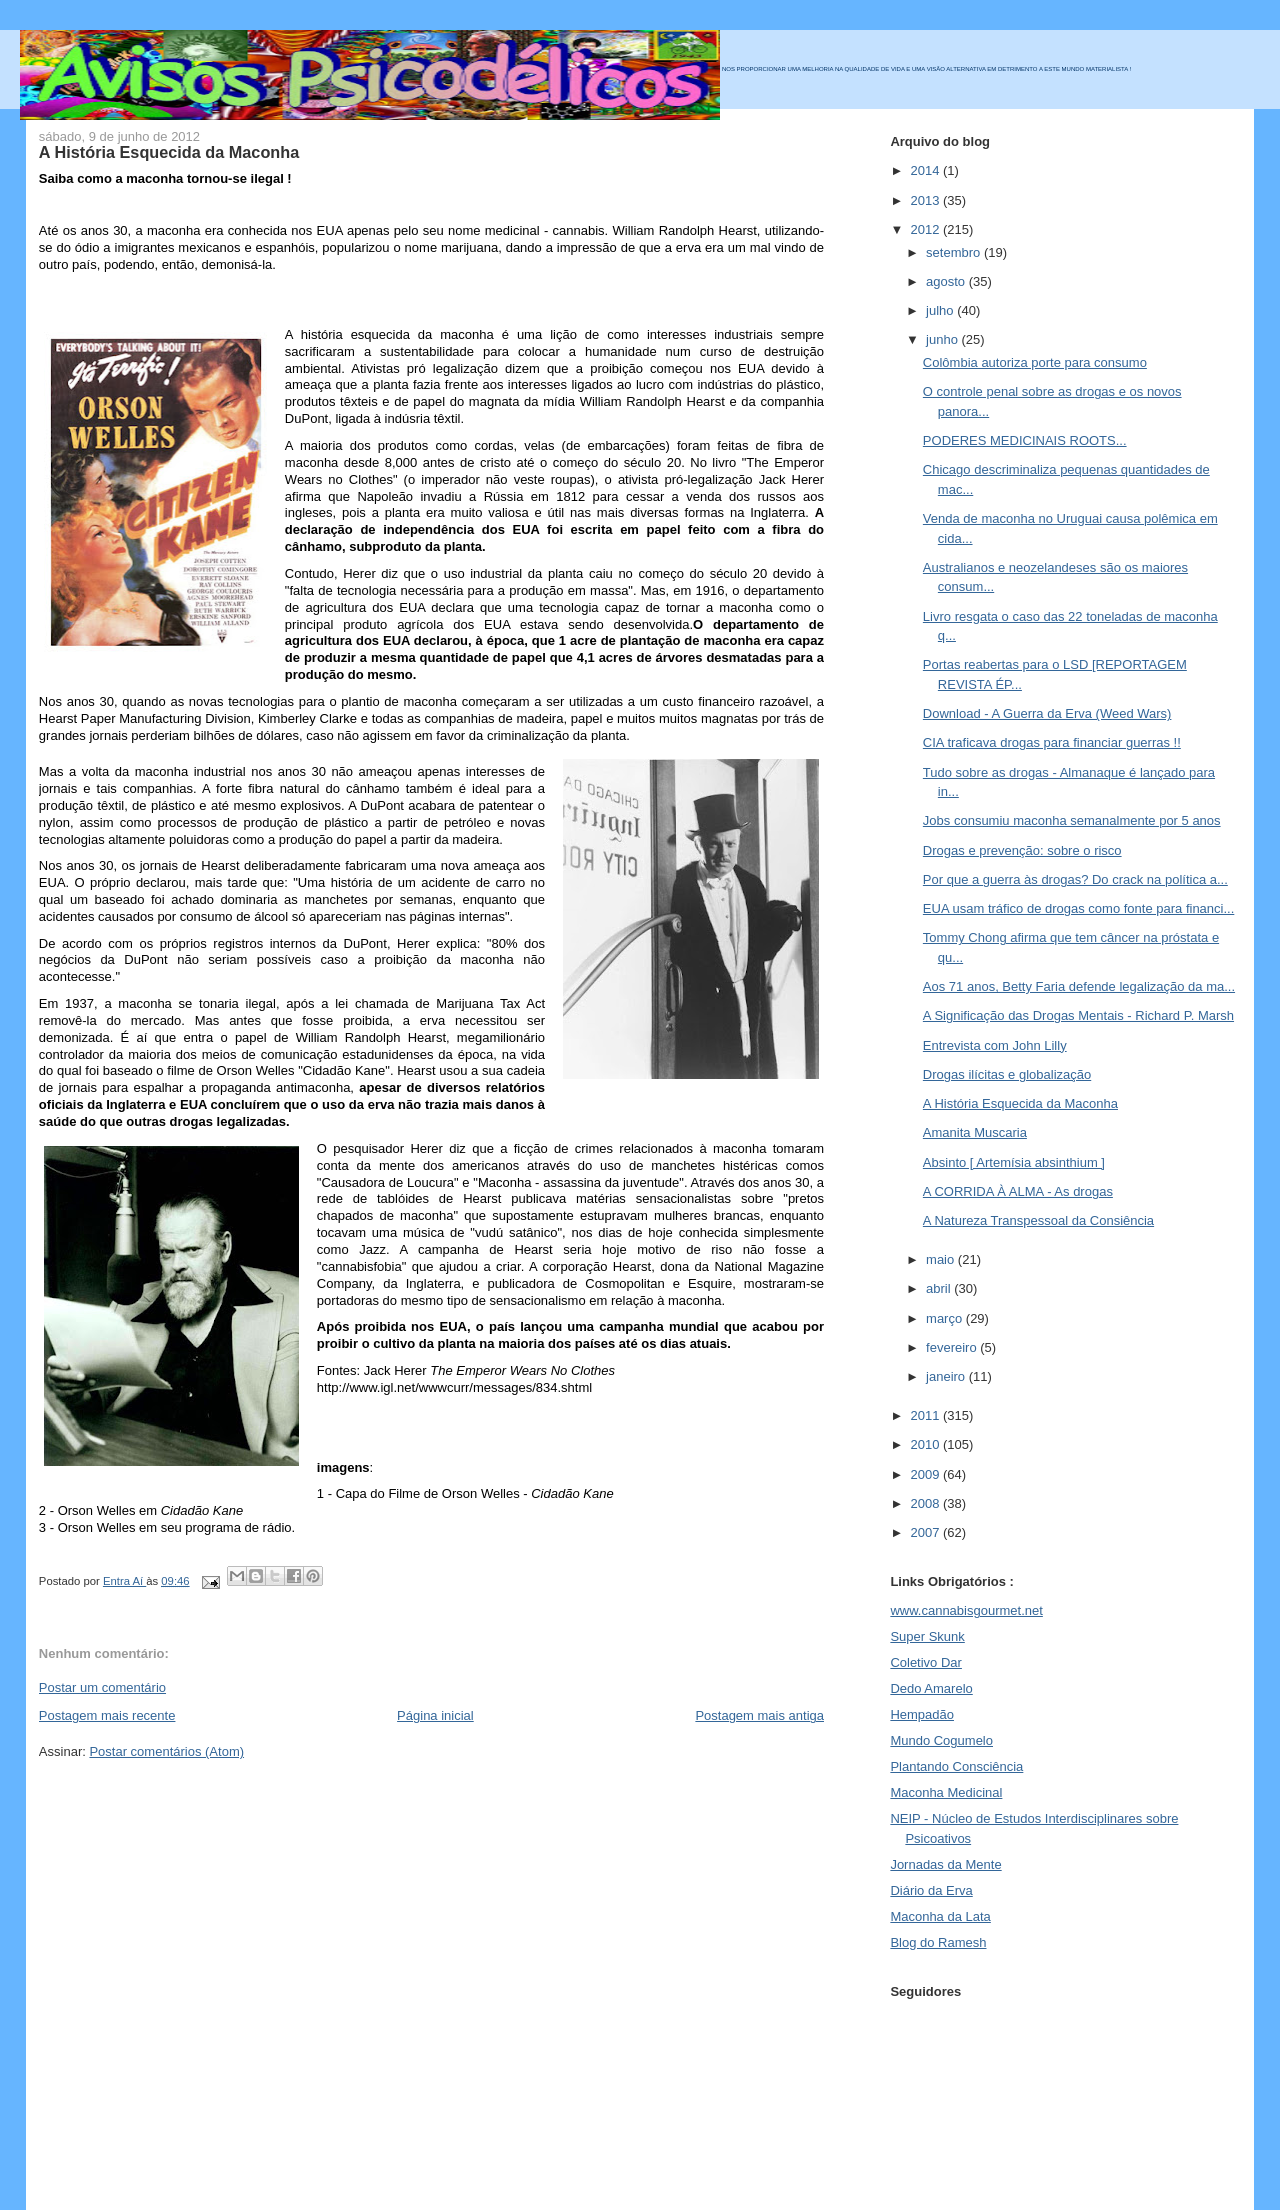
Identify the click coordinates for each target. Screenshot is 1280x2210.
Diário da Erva (931, 1890)
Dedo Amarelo (931, 1688)
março (946, 1318)
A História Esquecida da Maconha (1020, 1103)
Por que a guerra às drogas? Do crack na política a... (1075, 879)
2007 (926, 1532)
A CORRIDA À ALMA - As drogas (1018, 1191)
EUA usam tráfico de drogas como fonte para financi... (1078, 908)
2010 (926, 1444)
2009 (926, 1474)
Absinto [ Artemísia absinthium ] (1014, 1162)
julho (941, 310)
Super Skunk (927, 1636)
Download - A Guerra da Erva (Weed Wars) (1047, 713)
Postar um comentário (102, 1687)
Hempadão (922, 1714)
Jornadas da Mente (945, 1864)
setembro (955, 252)
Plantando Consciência (956, 1766)
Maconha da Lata (940, 1916)
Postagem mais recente (107, 1715)
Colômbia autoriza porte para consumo (1035, 362)
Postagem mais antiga (759, 1715)
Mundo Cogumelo (941, 1740)
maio (942, 1259)
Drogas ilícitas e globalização (1007, 1074)
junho (943, 339)
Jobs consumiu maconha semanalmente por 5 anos (1072, 820)
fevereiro (953, 1347)
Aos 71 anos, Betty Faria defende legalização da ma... (1079, 986)
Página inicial (435, 1715)
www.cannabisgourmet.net (966, 1610)
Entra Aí (124, 1581)
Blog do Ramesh (938, 1942)
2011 (926, 1415)
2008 (926, 1503)
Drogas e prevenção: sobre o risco (1022, 850)
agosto (947, 281)
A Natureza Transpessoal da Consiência (1038, 1220)
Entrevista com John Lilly (995, 1045)
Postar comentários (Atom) (166, 1751)
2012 (926, 229)
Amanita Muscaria (975, 1132)
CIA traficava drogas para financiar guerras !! (1052, 742)
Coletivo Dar (926, 1662)
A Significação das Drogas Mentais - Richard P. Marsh (1078, 1015)
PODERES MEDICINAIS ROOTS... (1025, 440)
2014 (926, 170)
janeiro (947, 1376)
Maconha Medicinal (946, 1792)
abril (940, 1288)
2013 (926, 200)
